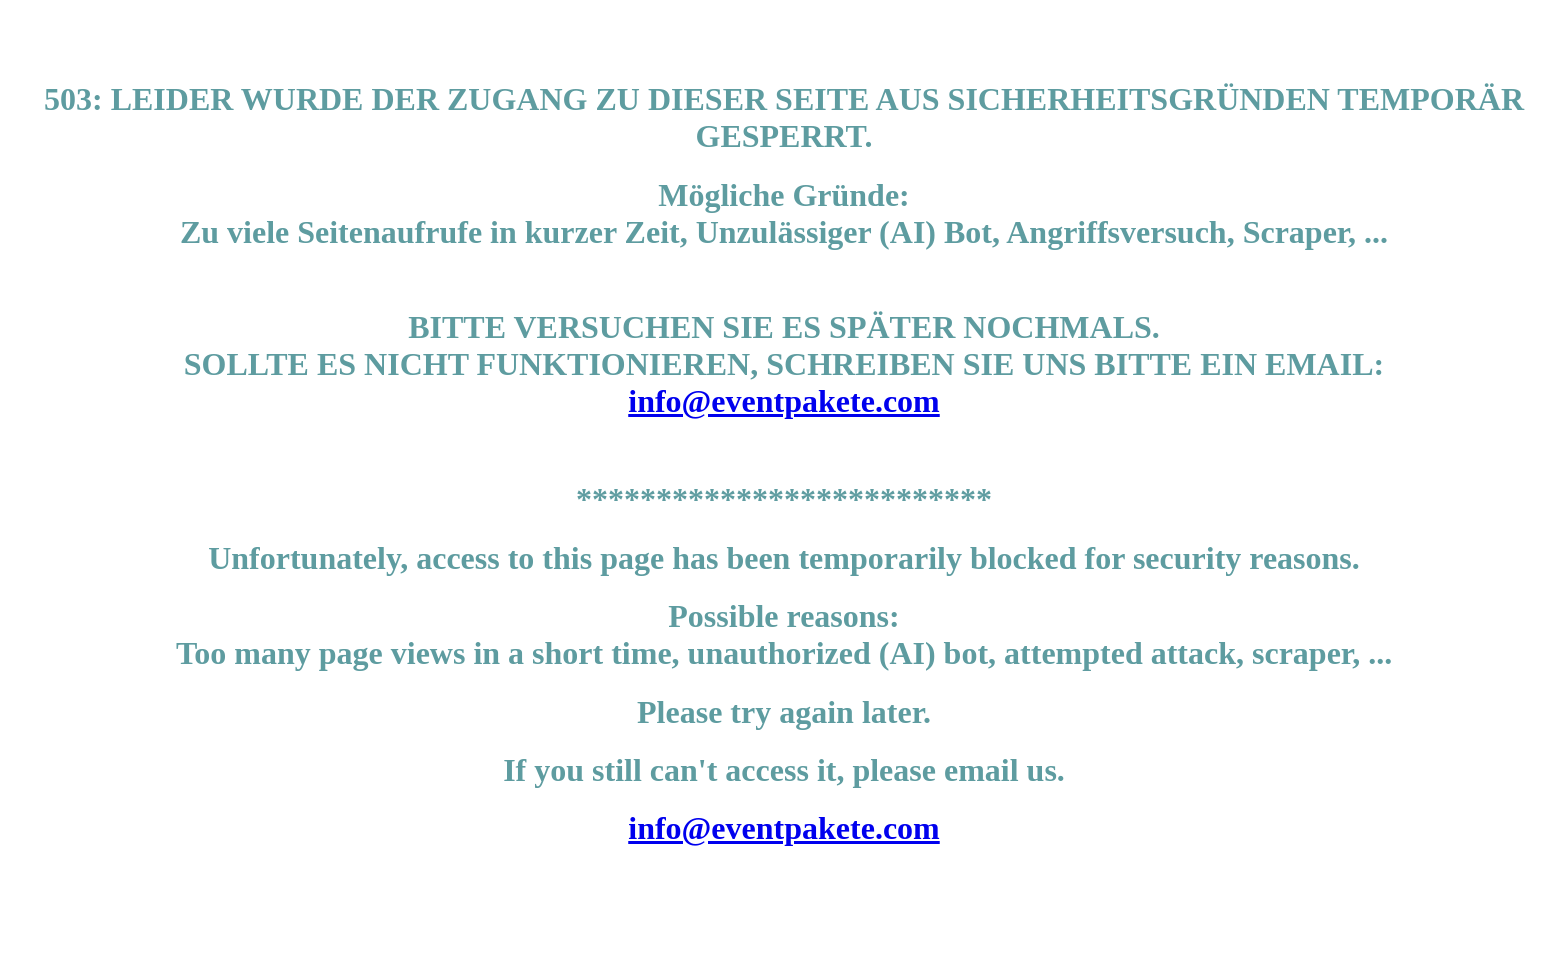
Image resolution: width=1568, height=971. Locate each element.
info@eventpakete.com (783, 401)
